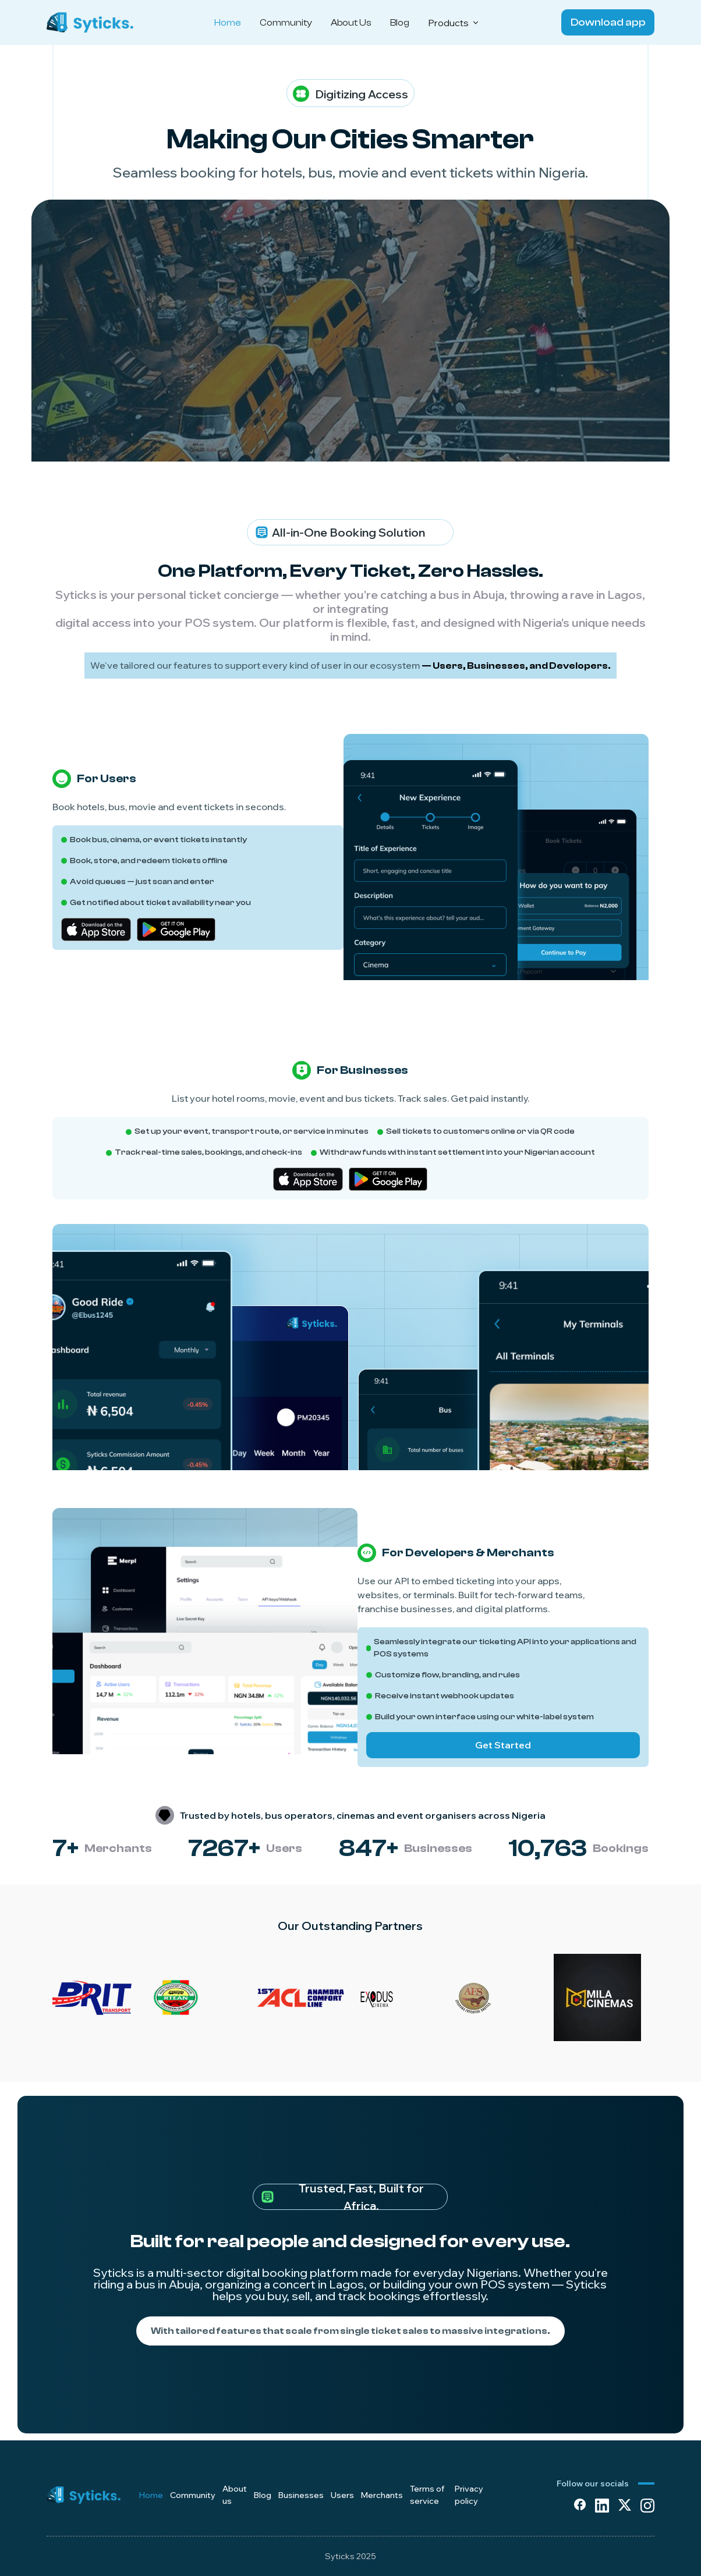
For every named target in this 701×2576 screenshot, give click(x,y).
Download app (608, 22)
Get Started (503, 1745)
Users (342, 2495)
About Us (351, 22)
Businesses (301, 2495)
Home (227, 22)
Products (454, 23)
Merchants (382, 2495)
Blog (399, 22)
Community (286, 22)
